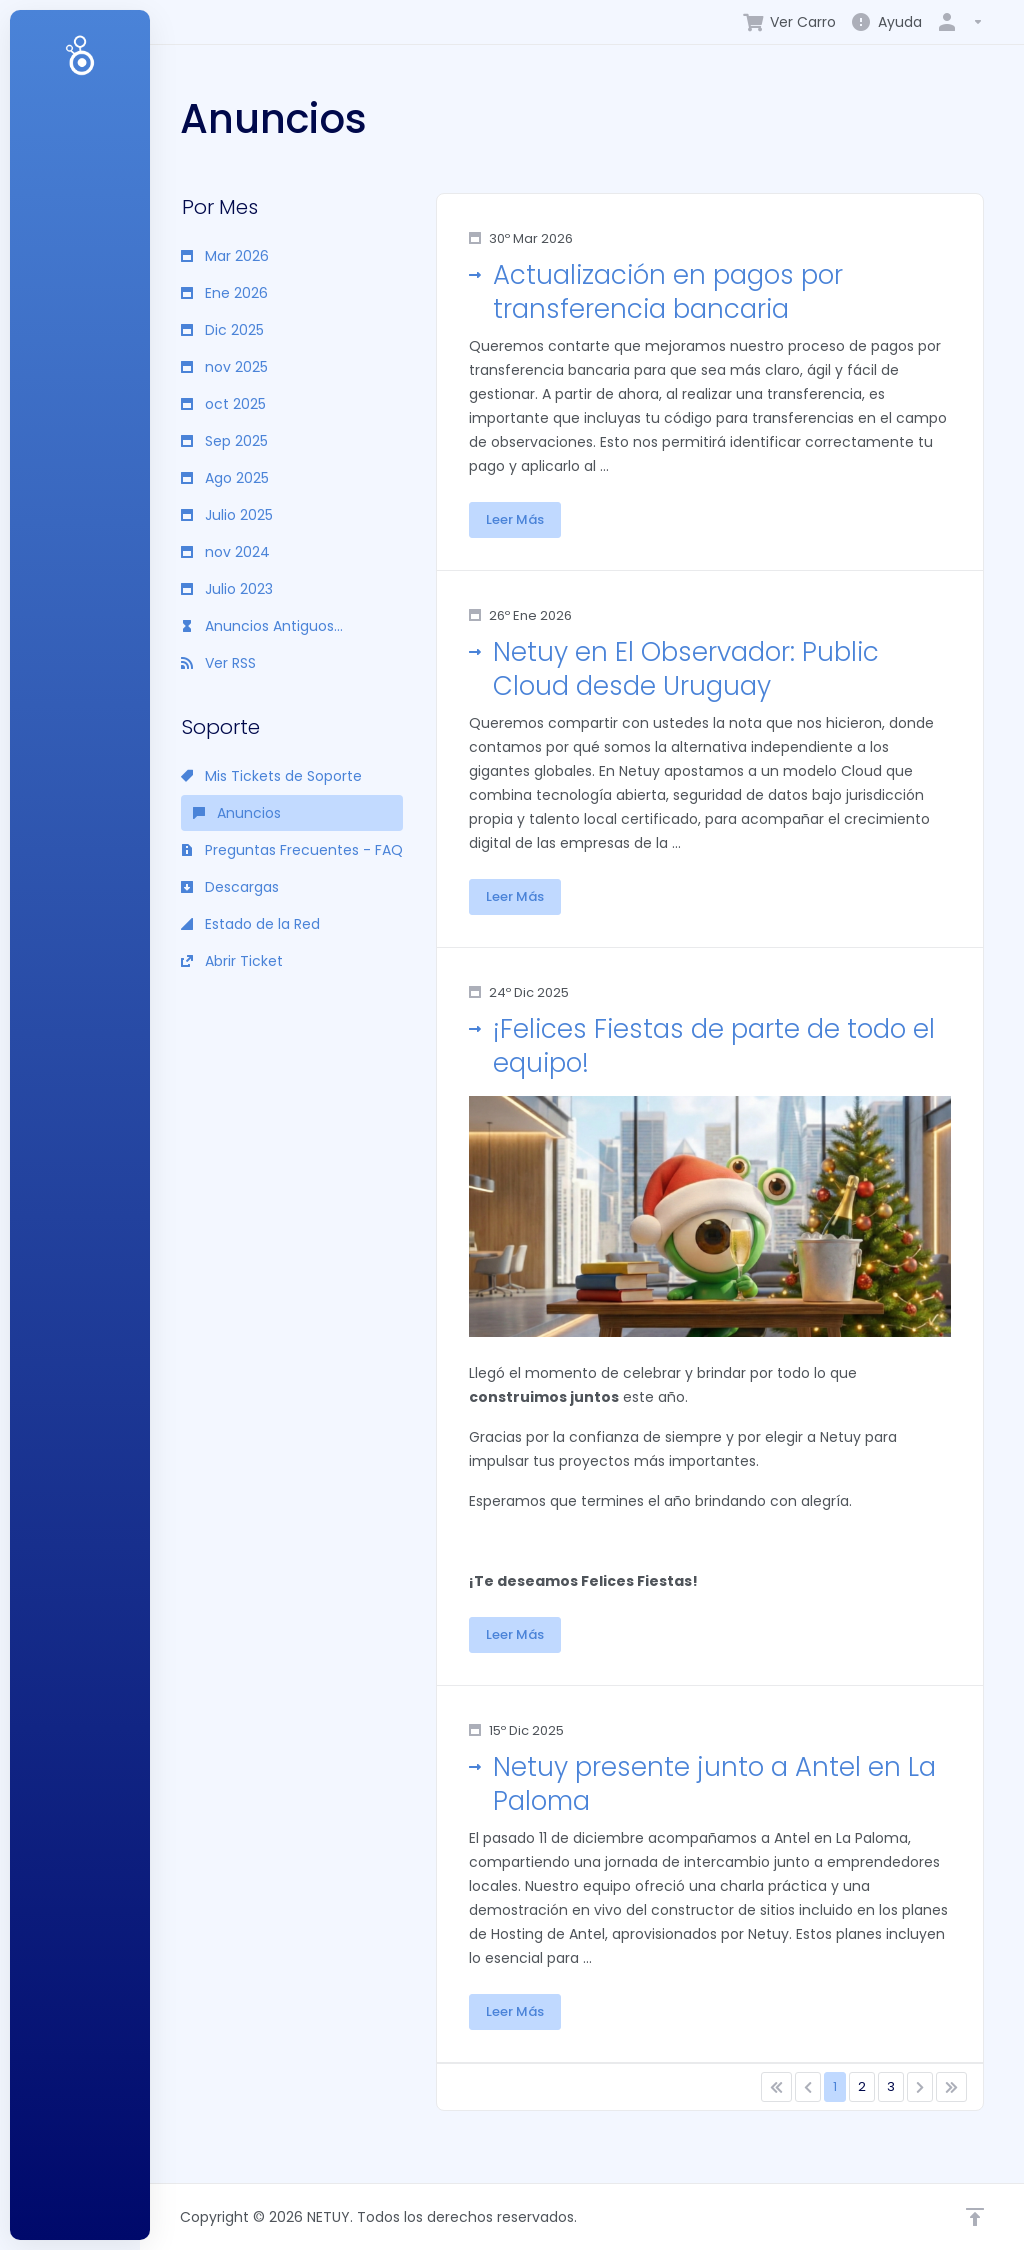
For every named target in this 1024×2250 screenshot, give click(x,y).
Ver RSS (218, 663)
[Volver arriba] (975, 2217)
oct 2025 (223, 404)
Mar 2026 (225, 256)
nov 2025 (224, 367)
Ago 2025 (225, 478)
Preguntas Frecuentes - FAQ (292, 850)
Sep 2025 (224, 441)
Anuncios (237, 813)
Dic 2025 (222, 330)
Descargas (230, 887)
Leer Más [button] (515, 519)
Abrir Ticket (232, 961)
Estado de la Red (250, 924)
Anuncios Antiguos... (262, 626)
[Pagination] (776, 2087)
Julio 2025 (227, 515)
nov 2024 (225, 552)
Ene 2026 (224, 293)
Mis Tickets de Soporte (271, 776)
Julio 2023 (227, 589)
